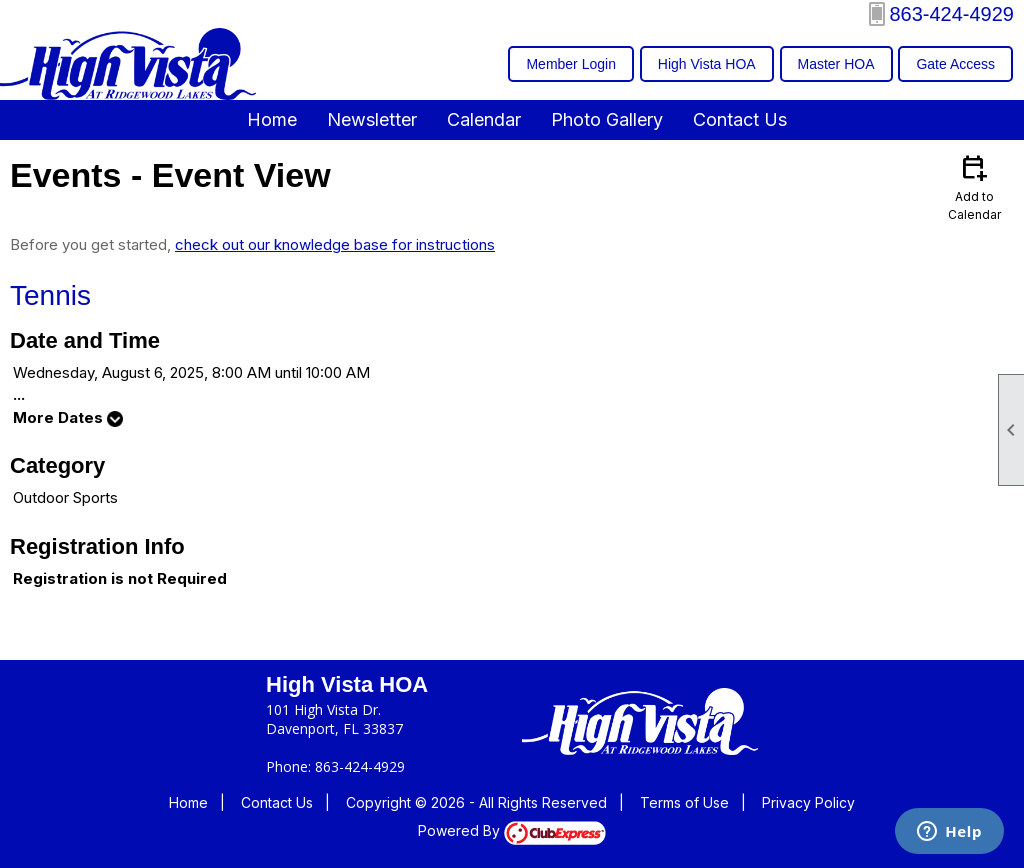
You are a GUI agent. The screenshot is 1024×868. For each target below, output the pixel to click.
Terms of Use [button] (684, 802)
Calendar (484, 119)
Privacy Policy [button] (808, 802)
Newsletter (372, 119)
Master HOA (836, 64)
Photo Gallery (607, 119)
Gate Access (955, 64)
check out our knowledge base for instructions (335, 244)
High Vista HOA (707, 64)
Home (272, 119)
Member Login (571, 64)
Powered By (512, 830)
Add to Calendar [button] (974, 186)
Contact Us (740, 119)
